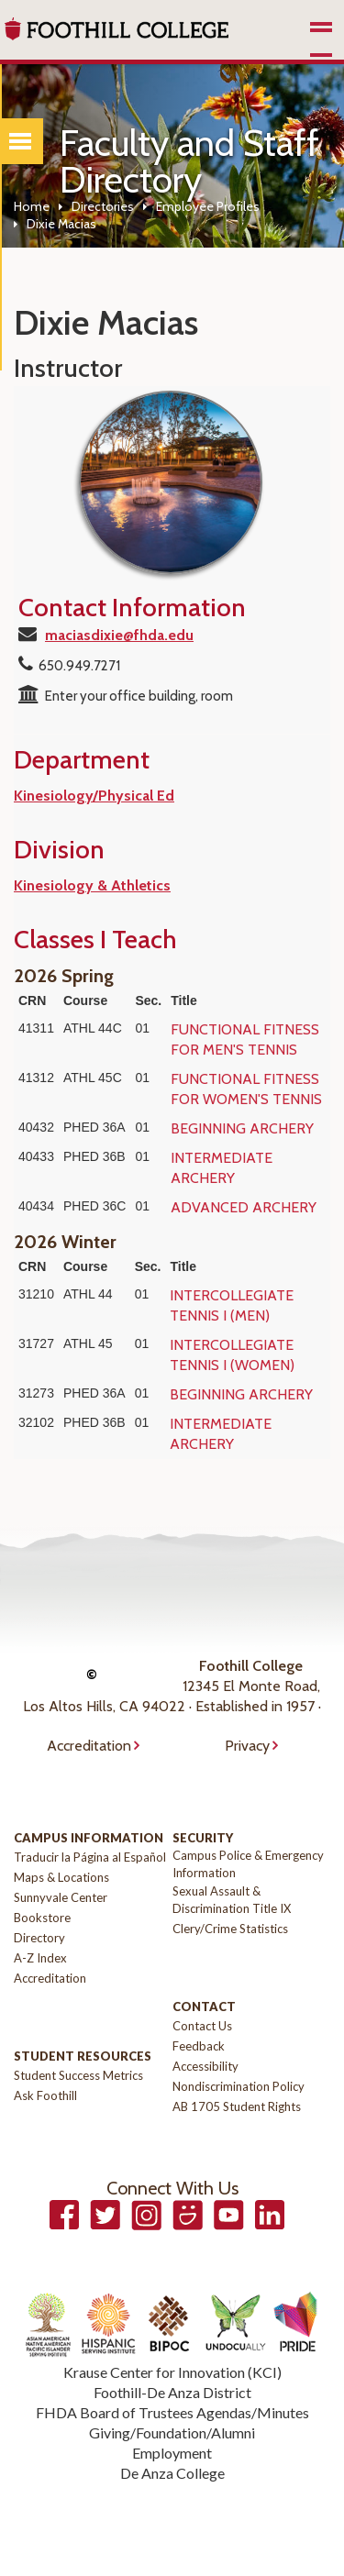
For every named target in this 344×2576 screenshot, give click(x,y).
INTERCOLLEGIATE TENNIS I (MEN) (232, 1305)
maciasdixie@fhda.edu (119, 635)
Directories (103, 206)
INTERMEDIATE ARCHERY (221, 1168)
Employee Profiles (208, 206)
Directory (39, 1937)
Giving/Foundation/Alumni (172, 2432)
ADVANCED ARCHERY (243, 1207)
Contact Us (202, 2025)
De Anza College (172, 2473)
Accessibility (205, 2066)
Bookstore (42, 1917)
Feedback (198, 2046)
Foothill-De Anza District (172, 2392)
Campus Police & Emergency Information (248, 1864)
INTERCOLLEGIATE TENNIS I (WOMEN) (232, 1355)
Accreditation (89, 1745)
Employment (172, 2452)
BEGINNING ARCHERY (242, 1128)
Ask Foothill (45, 2095)
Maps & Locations (61, 1877)
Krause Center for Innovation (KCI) (172, 2372)
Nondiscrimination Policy (238, 2086)
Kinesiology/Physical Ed (94, 795)
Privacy (247, 1745)
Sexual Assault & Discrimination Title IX (231, 1900)
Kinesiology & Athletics (92, 885)
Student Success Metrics (78, 2075)
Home (32, 206)
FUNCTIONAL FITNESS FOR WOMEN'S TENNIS (246, 1089)
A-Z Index (40, 1958)
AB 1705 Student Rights (236, 2106)
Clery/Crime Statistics (230, 1928)
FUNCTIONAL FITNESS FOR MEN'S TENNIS (245, 1039)
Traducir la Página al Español (90, 1857)
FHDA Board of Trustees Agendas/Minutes (172, 2412)
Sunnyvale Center (60, 1897)
